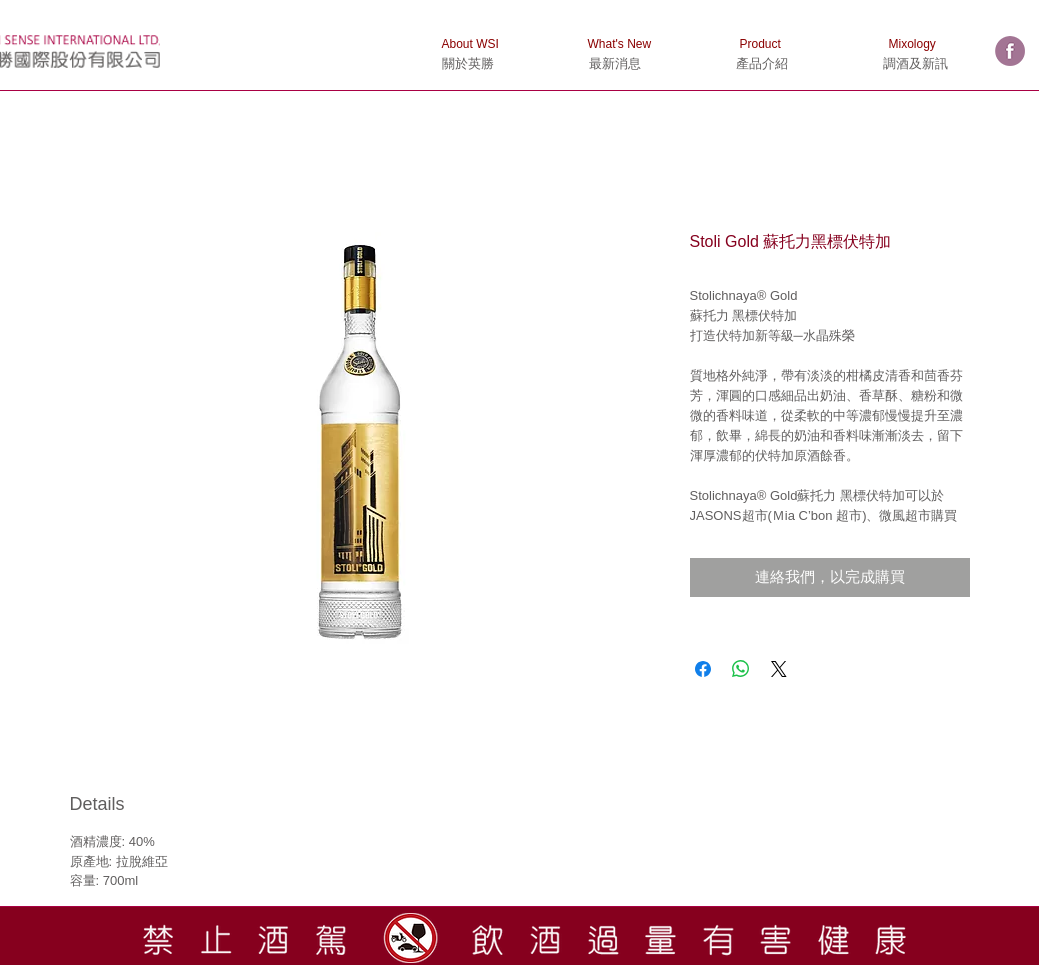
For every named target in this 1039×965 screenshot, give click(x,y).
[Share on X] (779, 669)
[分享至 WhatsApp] (741, 669)
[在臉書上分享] (703, 669)
